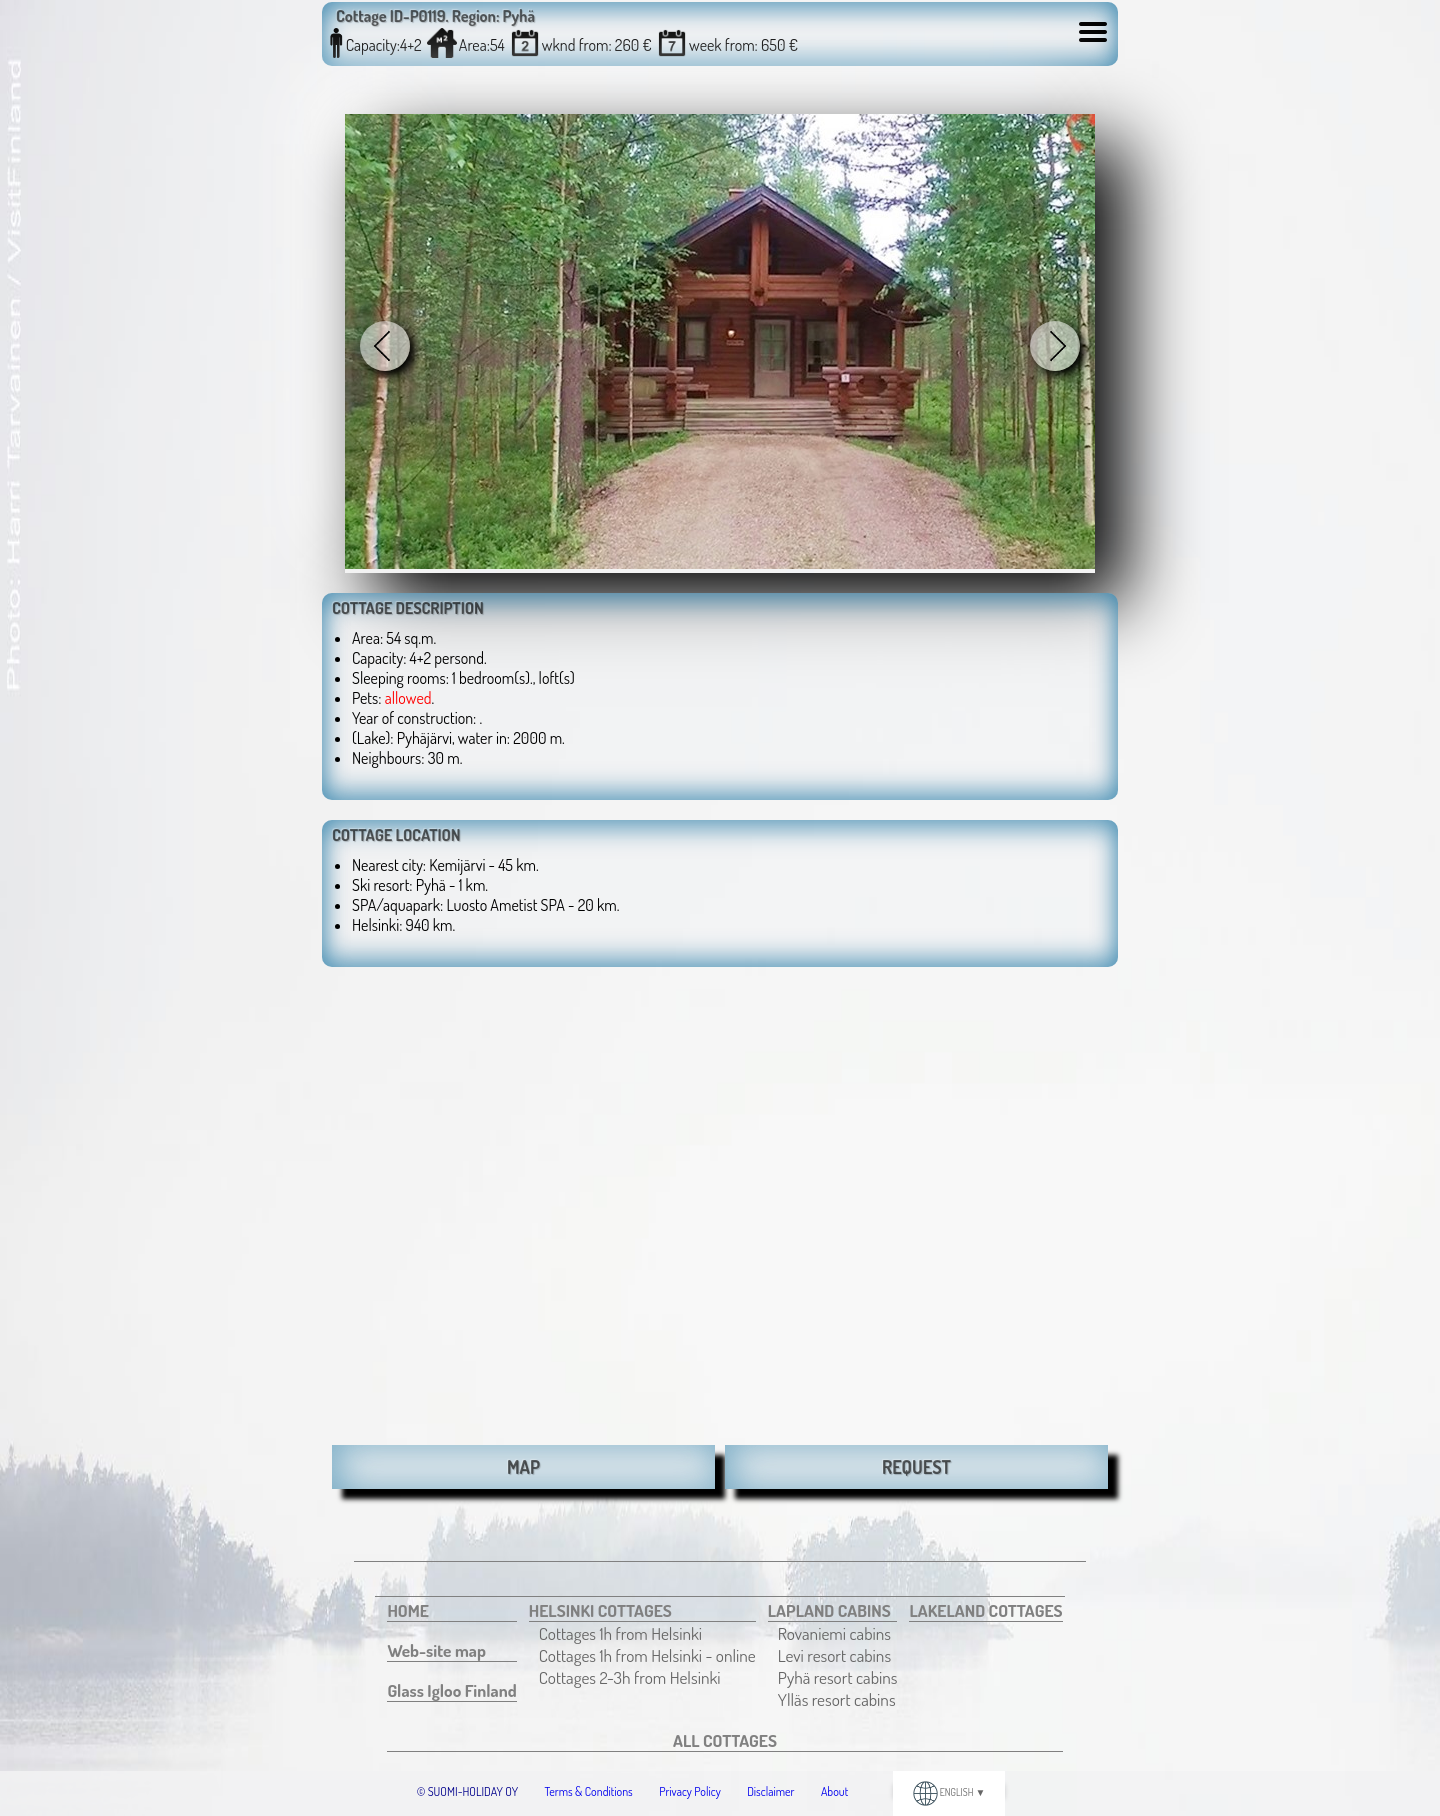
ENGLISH (949, 1792)
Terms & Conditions (589, 1791)
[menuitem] (451, 1610)
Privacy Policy (690, 1791)
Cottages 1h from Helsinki (620, 1633)
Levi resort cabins (834, 1655)
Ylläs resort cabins (837, 1699)
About (834, 1791)
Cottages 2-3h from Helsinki (630, 1677)
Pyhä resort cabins (838, 1677)
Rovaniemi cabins (834, 1633)
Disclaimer (770, 1791)
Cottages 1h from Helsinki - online (647, 1655)
